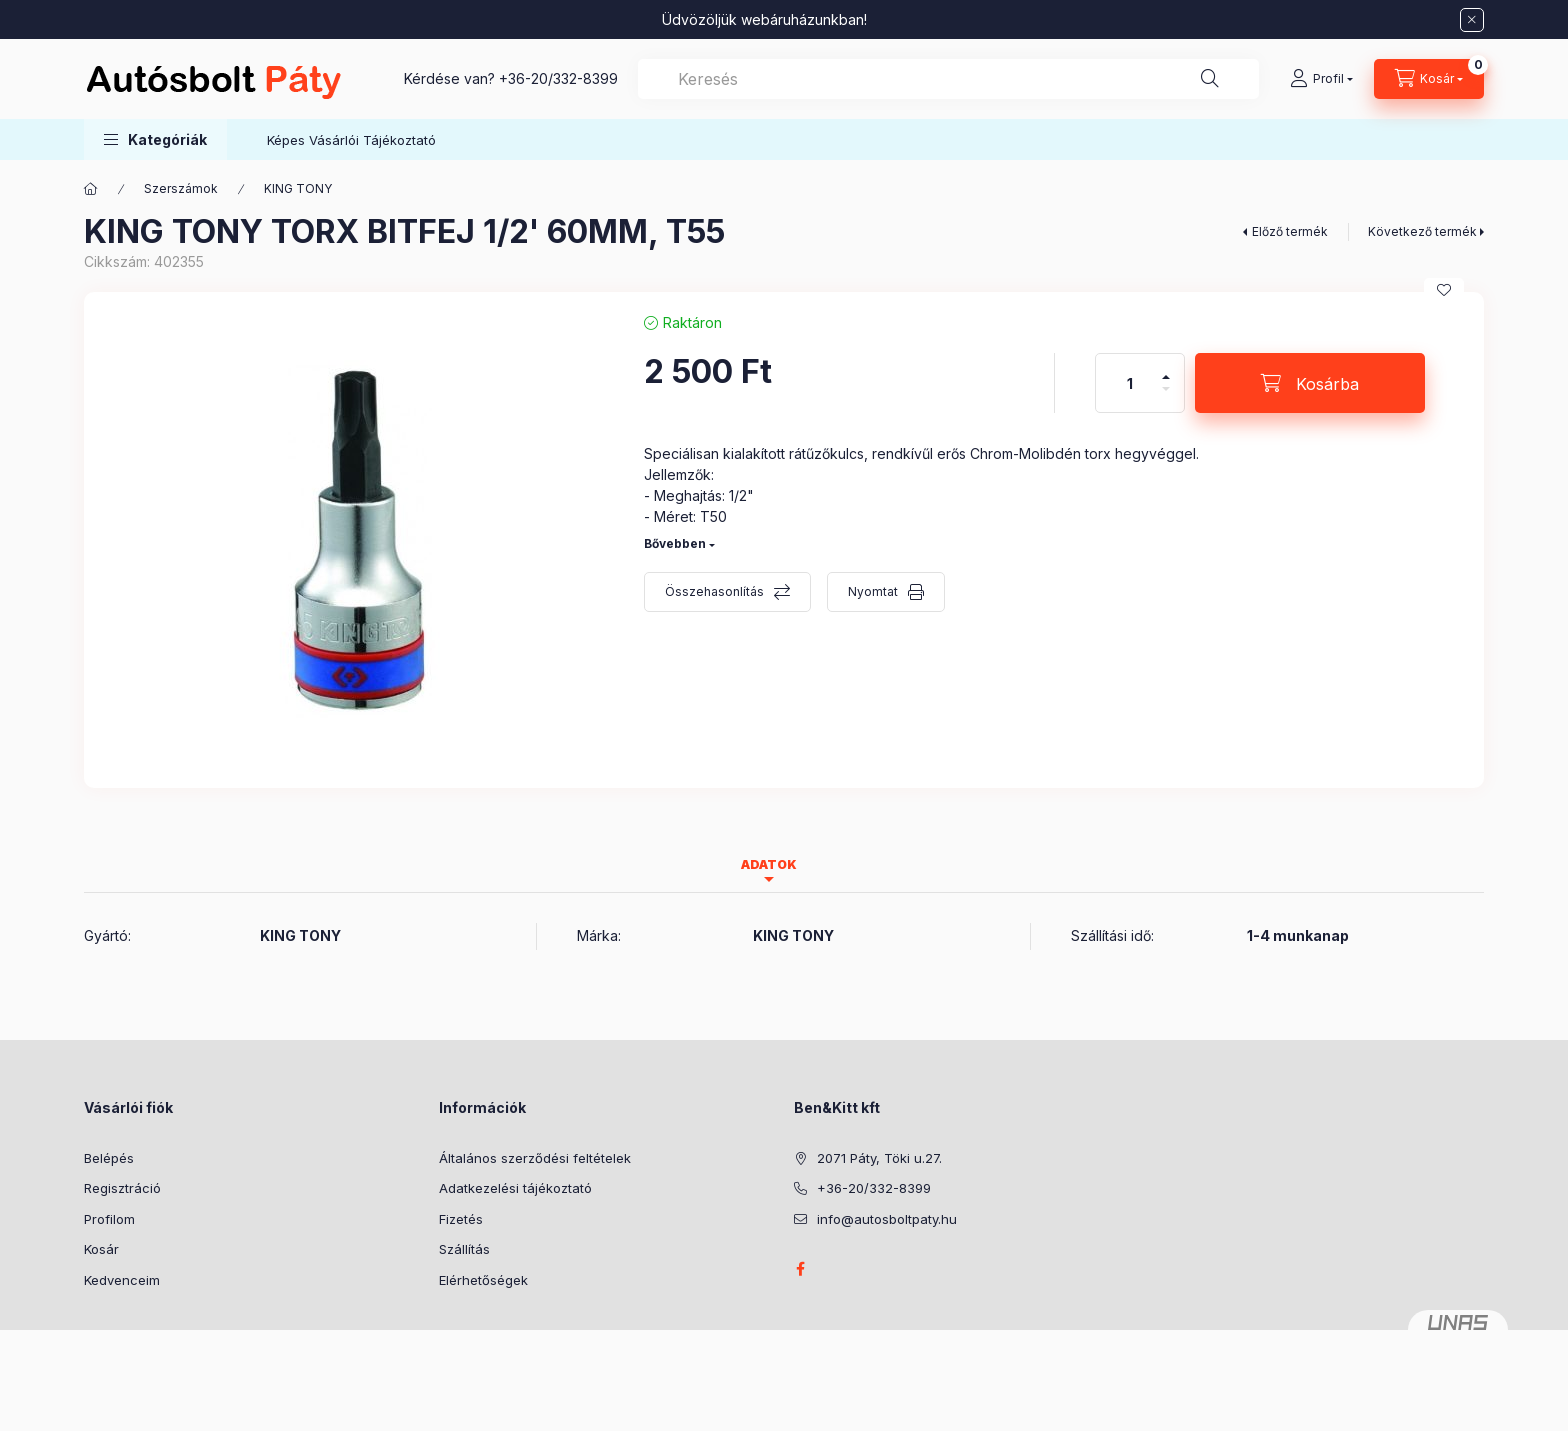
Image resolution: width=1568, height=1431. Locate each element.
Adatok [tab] (769, 864)
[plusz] (1166, 368)
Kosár (101, 1249)
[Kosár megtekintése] (1429, 79)
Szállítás (464, 1249)
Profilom (109, 1219)
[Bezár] (1472, 20)
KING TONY (298, 188)
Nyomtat (873, 591)
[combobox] (948, 79)
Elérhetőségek (483, 1280)
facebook (800, 1269)
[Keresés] (1210, 79)
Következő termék (1422, 231)
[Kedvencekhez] (1444, 290)
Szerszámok (181, 188)
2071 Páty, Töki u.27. (879, 1158)
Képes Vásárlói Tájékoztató (351, 140)
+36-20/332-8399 (558, 78)
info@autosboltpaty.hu (887, 1219)
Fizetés (461, 1219)
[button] (155, 139)
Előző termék (1290, 231)
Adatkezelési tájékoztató (515, 1188)
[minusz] (1166, 397)
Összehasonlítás (714, 591)
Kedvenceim (122, 1280)
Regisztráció (122, 1188)
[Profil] (1321, 79)
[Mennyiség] (1130, 383)
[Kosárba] (1310, 383)
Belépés (109, 1158)
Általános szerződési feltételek (535, 1158)
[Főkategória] (91, 189)
